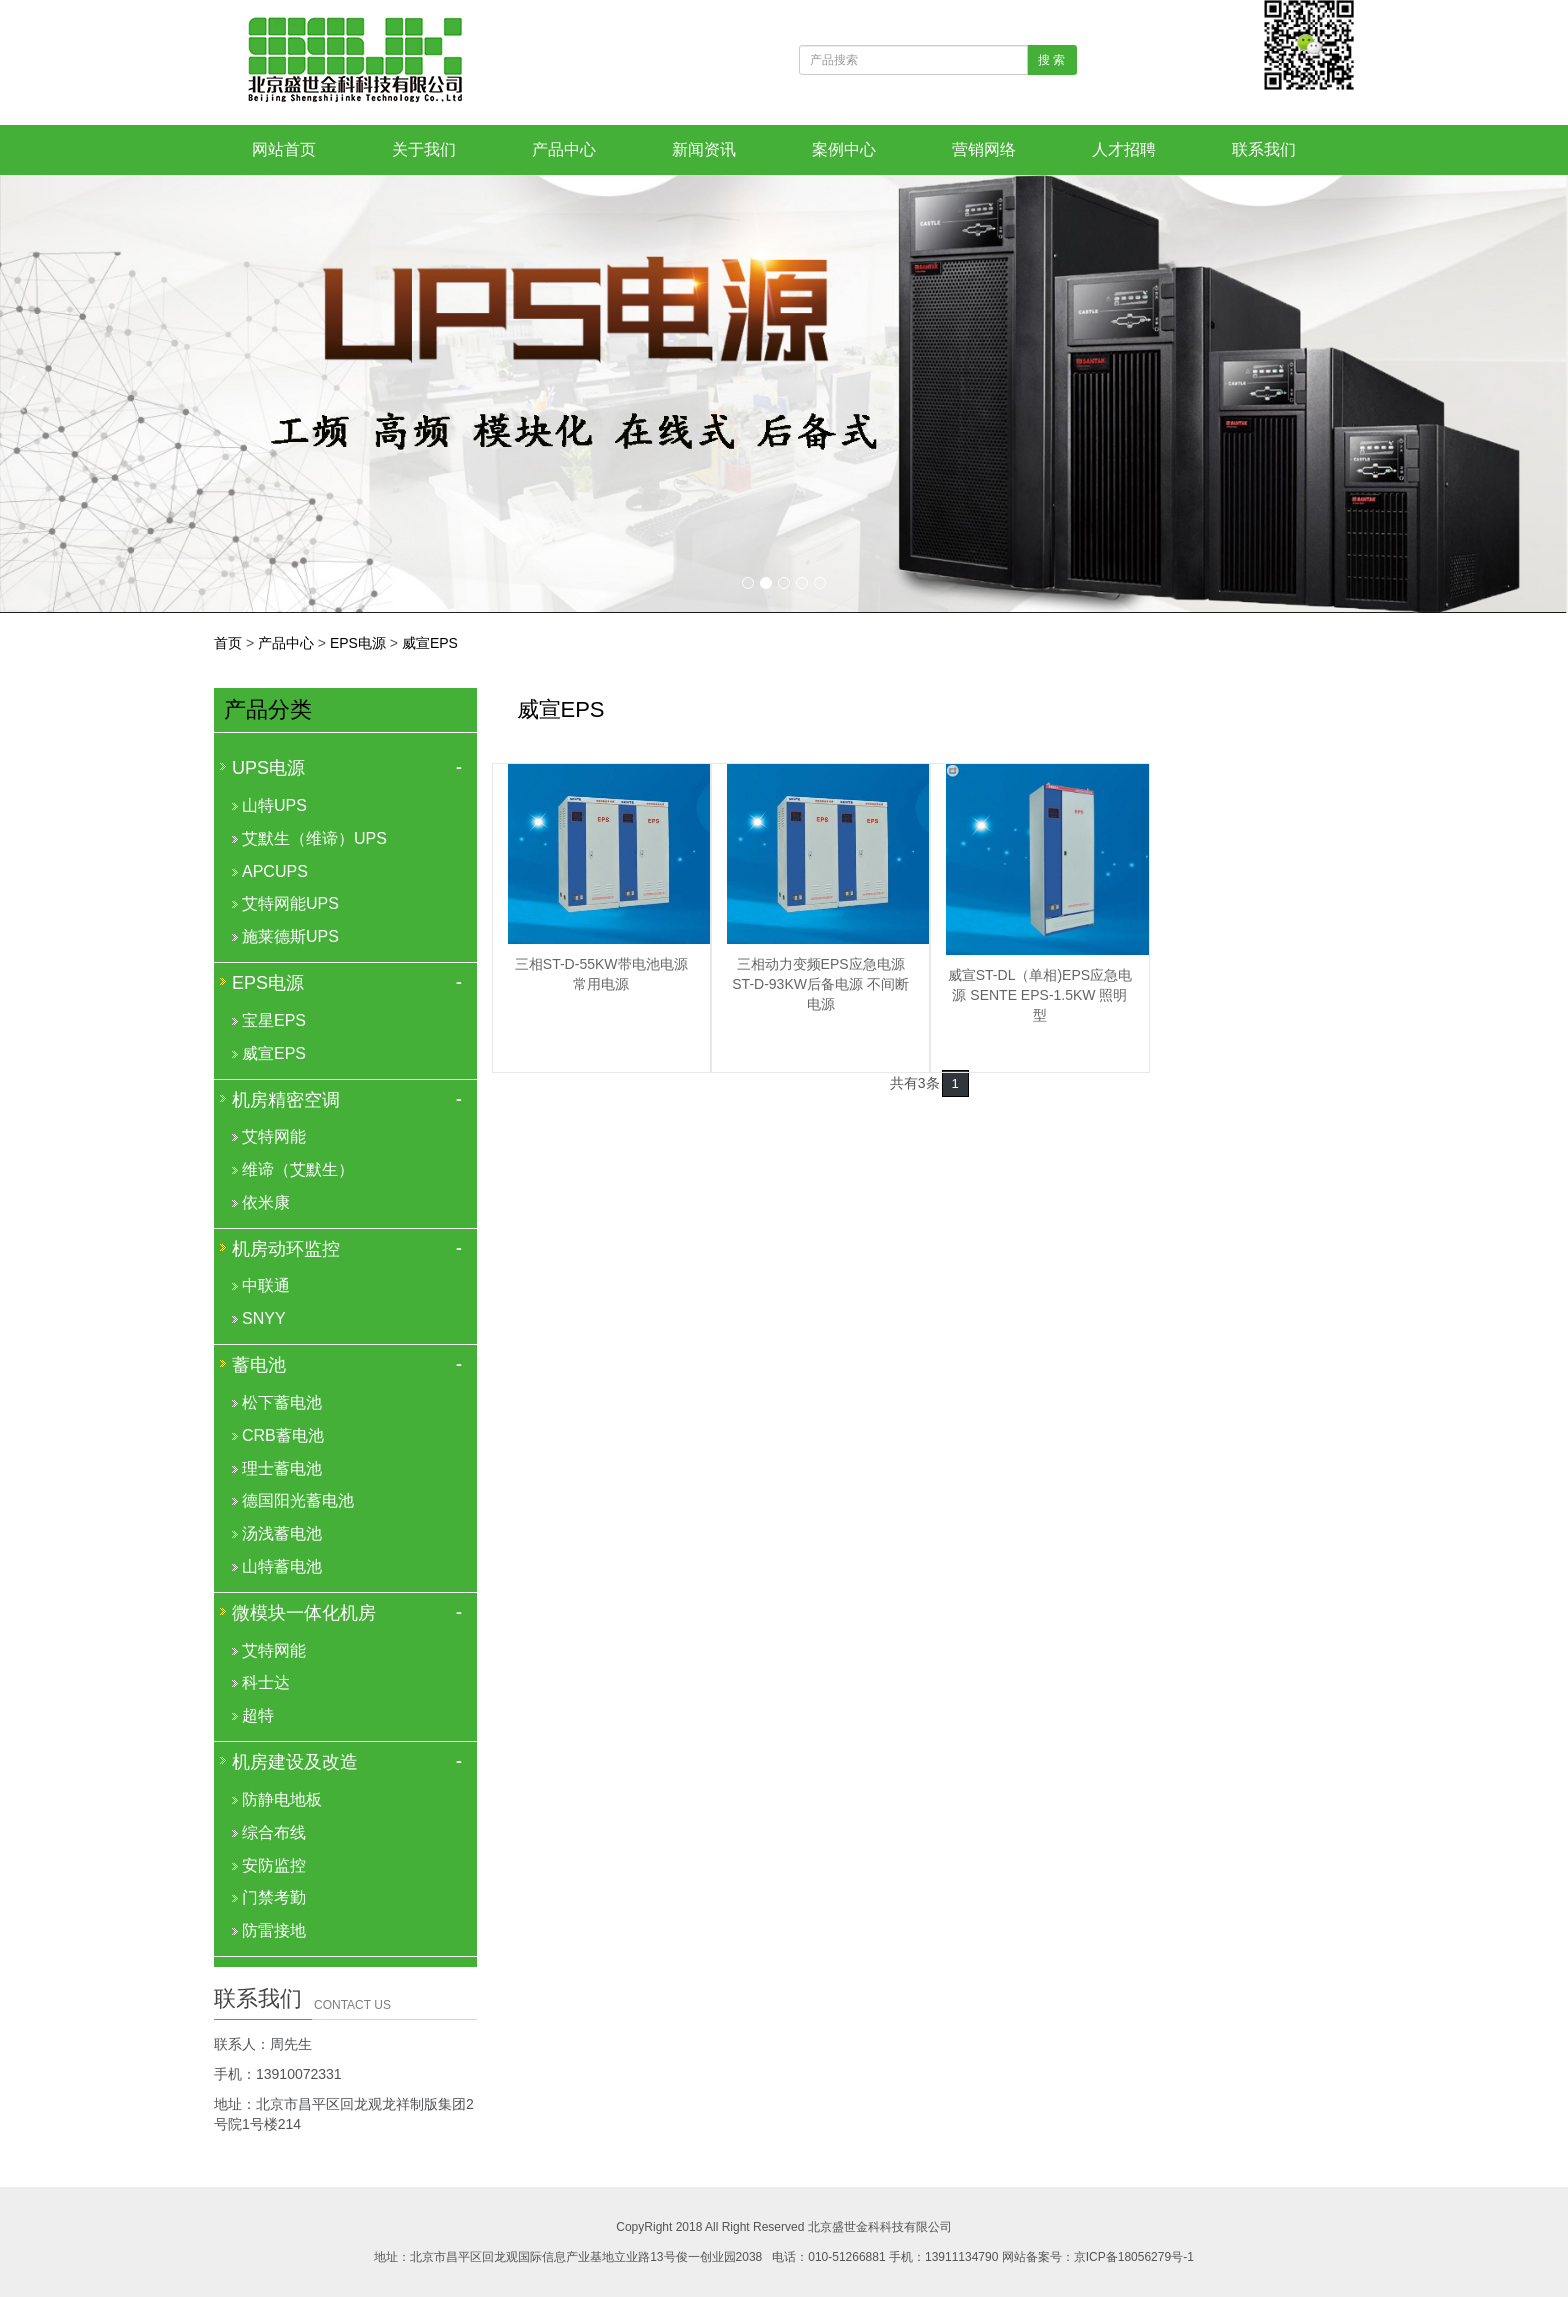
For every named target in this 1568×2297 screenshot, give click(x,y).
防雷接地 (274, 1930)
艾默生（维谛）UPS (314, 838)
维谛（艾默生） (298, 1169)
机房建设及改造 (295, 1762)
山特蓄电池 (282, 1566)
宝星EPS (274, 1020)
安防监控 (274, 1865)
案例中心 (844, 149)
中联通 (266, 1285)
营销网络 (984, 149)
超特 (258, 1715)
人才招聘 (1124, 149)
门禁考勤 (274, 1897)
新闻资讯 (704, 149)
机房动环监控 (286, 1249)
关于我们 (424, 149)
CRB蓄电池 (283, 1435)
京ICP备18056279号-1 (1134, 2257)
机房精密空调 (286, 1100)
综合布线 (274, 1832)
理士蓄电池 (282, 1468)
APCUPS (275, 871)
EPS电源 (358, 643)
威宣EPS (430, 643)
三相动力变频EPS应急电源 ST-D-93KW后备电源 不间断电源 (820, 984)
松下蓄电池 (282, 1402)
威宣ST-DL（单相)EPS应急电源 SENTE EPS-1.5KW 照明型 (1040, 995)
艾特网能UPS (290, 903)
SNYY (264, 1318)
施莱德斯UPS (290, 936)
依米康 (266, 1202)
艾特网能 (274, 1136)
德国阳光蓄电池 (298, 1500)
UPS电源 (268, 768)
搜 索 (1051, 60)
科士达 (266, 1682)
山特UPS (274, 805)
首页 (228, 643)
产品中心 (564, 149)
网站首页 (284, 149)
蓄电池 (259, 1365)
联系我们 (1264, 149)
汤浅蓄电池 (282, 1533)
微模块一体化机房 (304, 1613)
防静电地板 (282, 1799)
